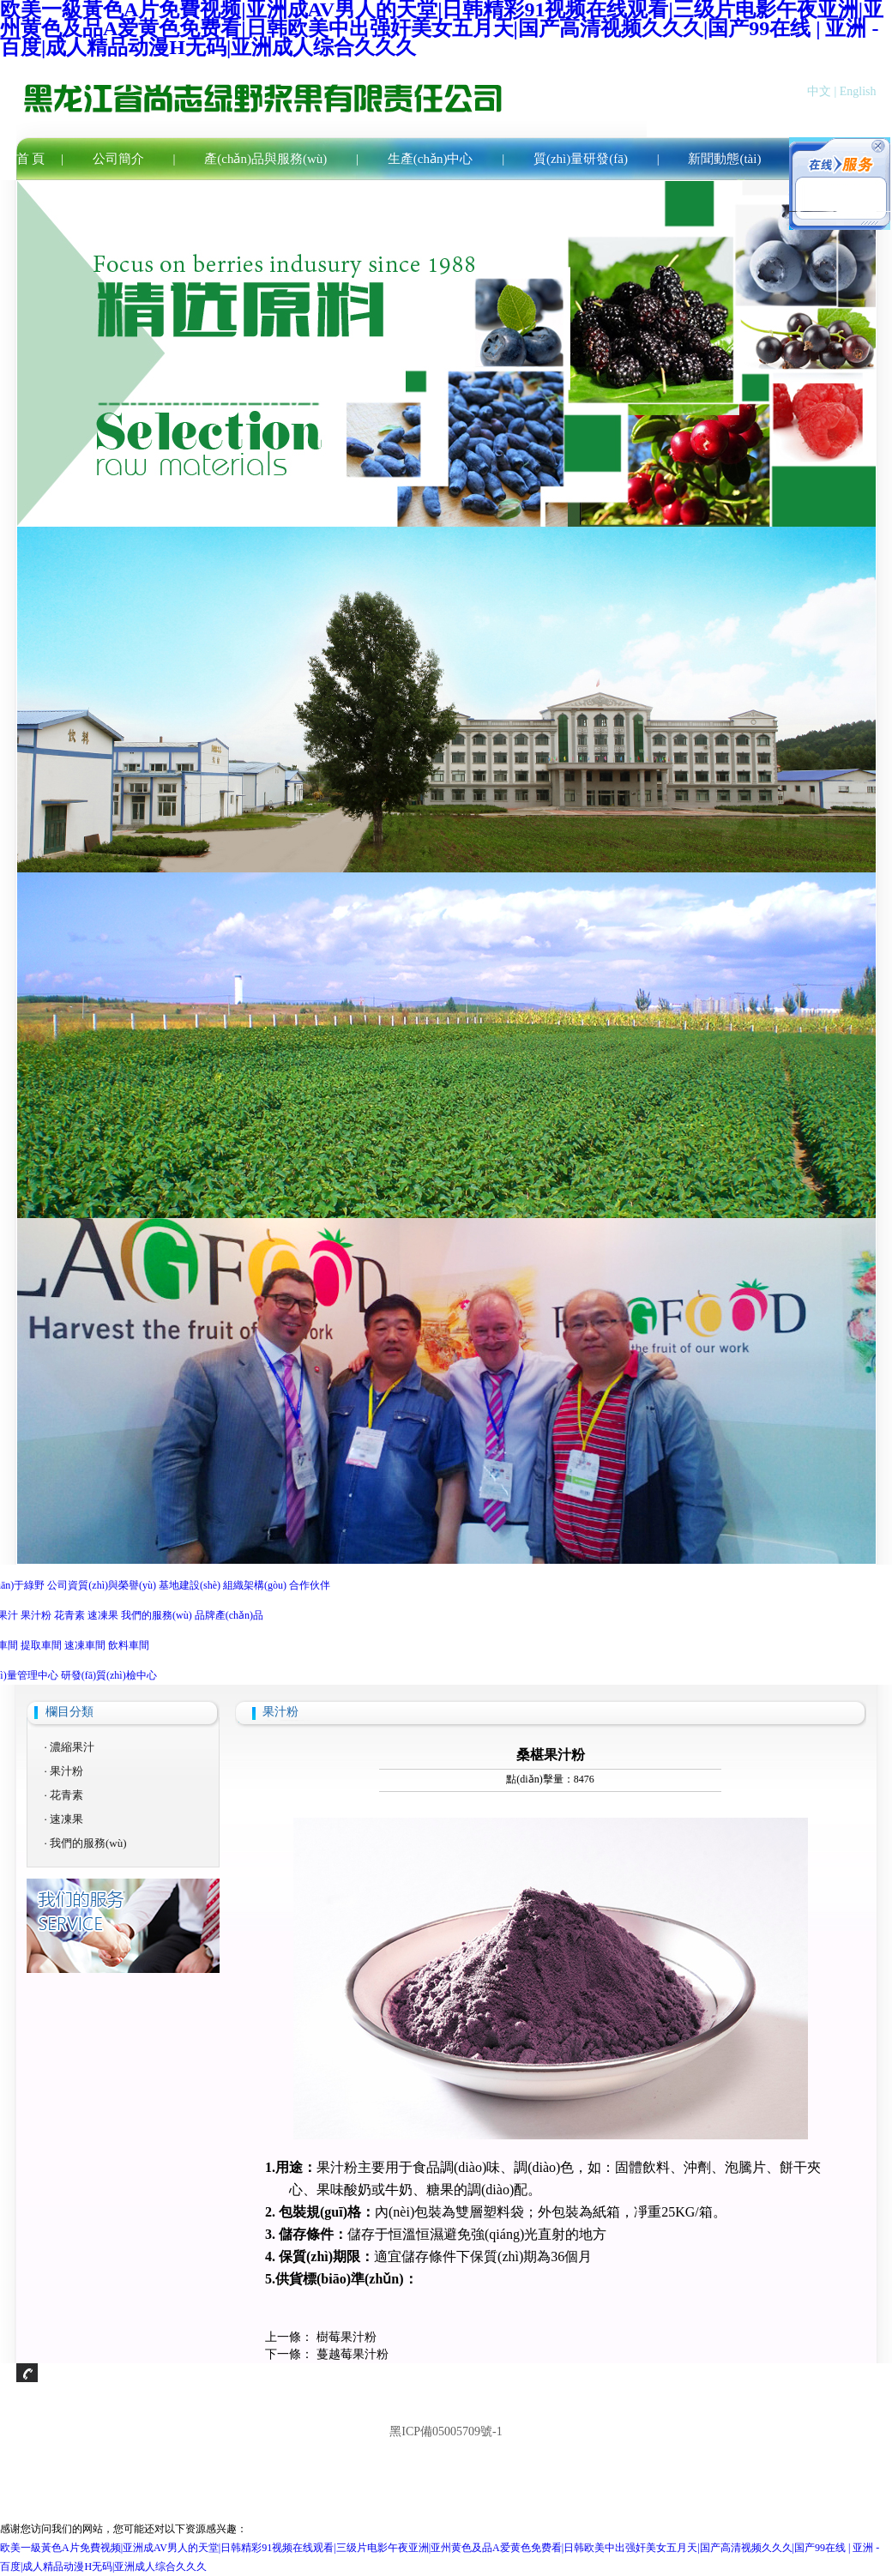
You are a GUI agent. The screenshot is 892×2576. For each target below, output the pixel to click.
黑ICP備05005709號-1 (445, 2431)
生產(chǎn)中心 (430, 159)
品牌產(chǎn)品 (229, 1615)
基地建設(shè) (189, 1585)
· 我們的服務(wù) (86, 1843)
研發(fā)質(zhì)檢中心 (109, 1675)
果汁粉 (36, 1615)
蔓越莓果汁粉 (352, 2354)
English (858, 91)
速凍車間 (84, 1645)
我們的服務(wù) (156, 1615)
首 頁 (30, 159)
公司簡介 (118, 159)
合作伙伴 (309, 1585)
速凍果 (102, 1615)
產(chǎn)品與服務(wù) (265, 159)
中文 (819, 91)
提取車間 (41, 1645)
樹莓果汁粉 (346, 2337)
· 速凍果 (64, 1819)
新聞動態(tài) (724, 159)
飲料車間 (128, 1645)
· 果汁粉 (64, 1771)
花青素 (69, 1615)
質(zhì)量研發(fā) (580, 159)
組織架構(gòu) (254, 1585)
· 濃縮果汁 (70, 1746)
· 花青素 (64, 1795)
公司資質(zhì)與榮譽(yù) (101, 1585)
